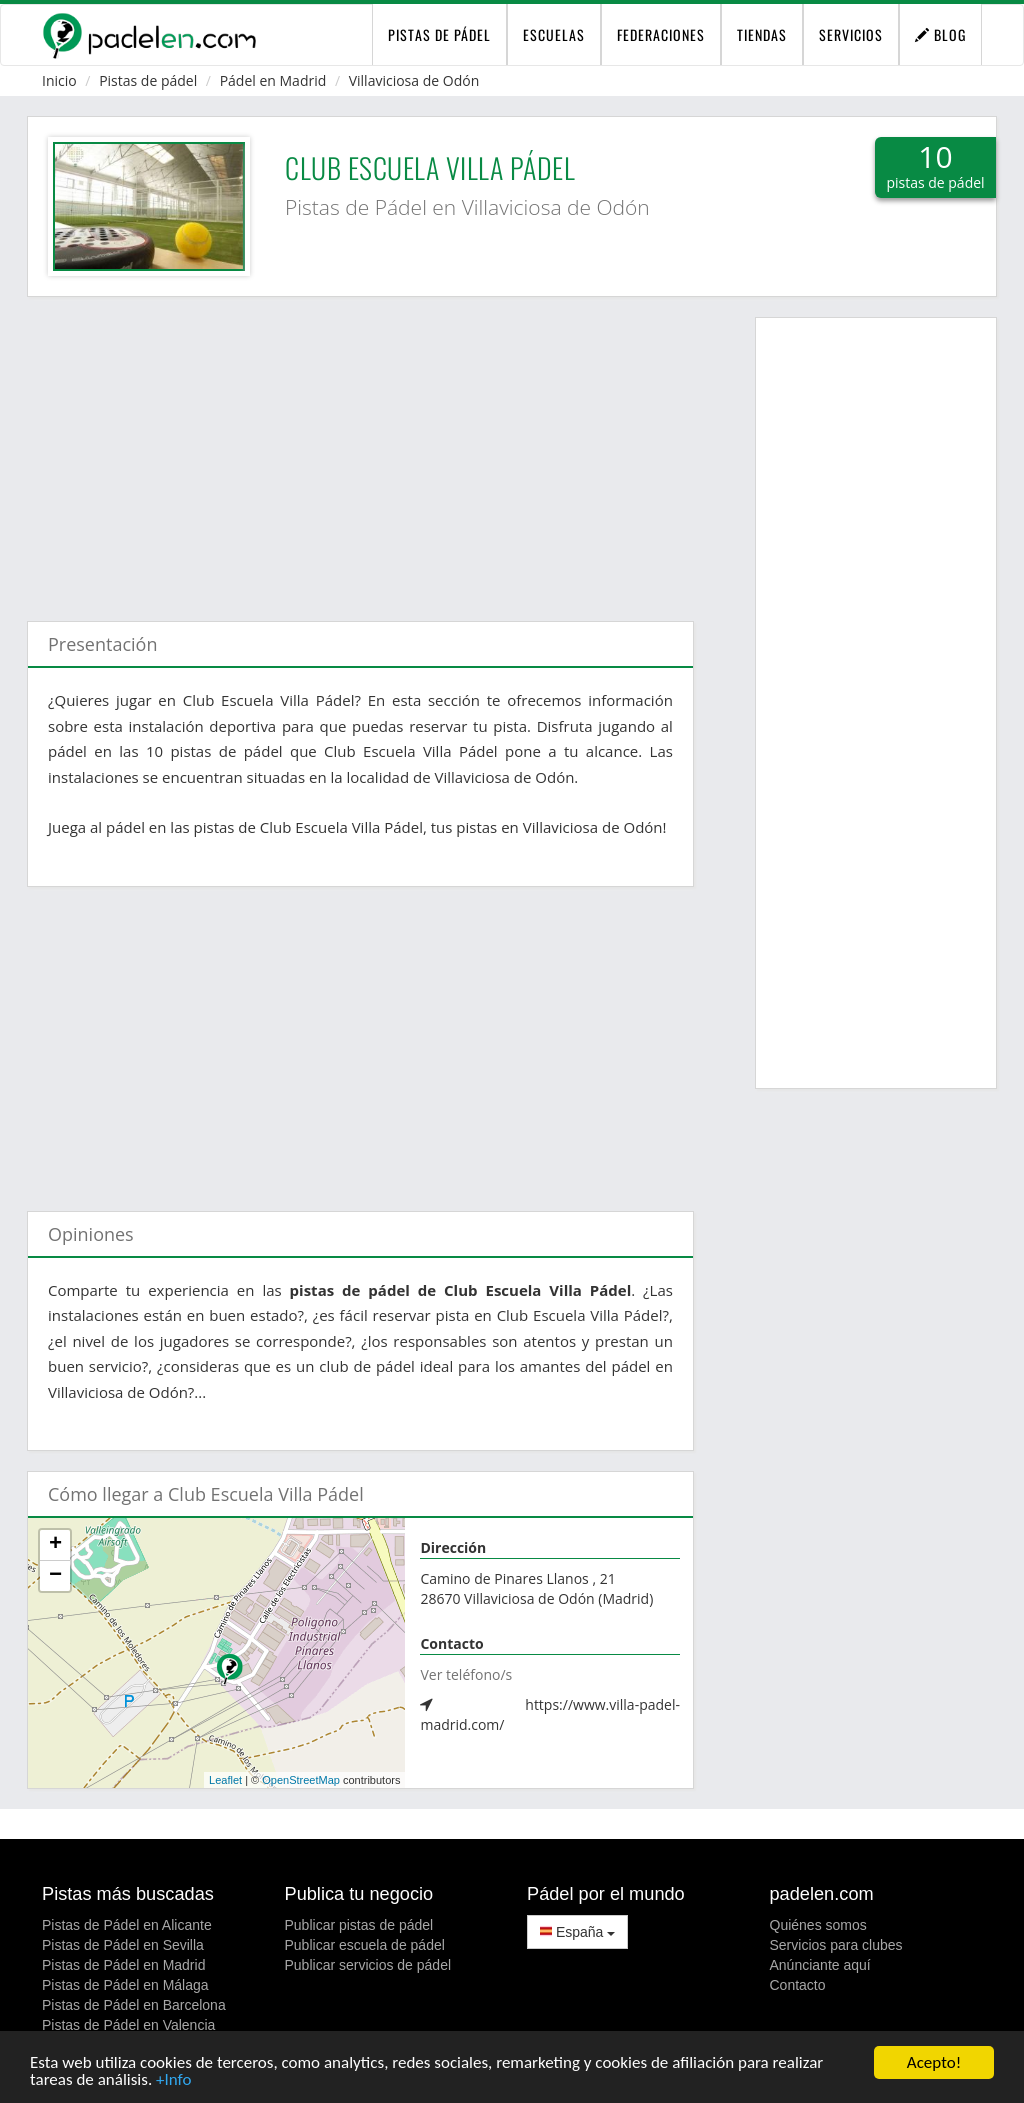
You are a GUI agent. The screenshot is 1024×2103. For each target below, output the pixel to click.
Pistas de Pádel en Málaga (125, 1985)
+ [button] (55, 1545)
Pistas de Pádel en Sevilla (123, 1945)
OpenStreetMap (301, 1780)
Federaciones (661, 34)
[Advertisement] (360, 449)
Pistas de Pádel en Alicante (127, 1925)
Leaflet (225, 1780)
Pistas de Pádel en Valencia (128, 2025)
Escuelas (554, 34)
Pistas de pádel (148, 80)
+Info (173, 2080)
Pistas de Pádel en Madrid (123, 1965)
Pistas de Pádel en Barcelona (134, 2005)
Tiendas (762, 34)
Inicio (59, 80)
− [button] (55, 1576)
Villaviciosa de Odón (414, 80)
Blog (940, 34)
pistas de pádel (439, 34)
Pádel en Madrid (273, 80)
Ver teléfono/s (466, 1674)
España (577, 1932)
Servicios (851, 34)
